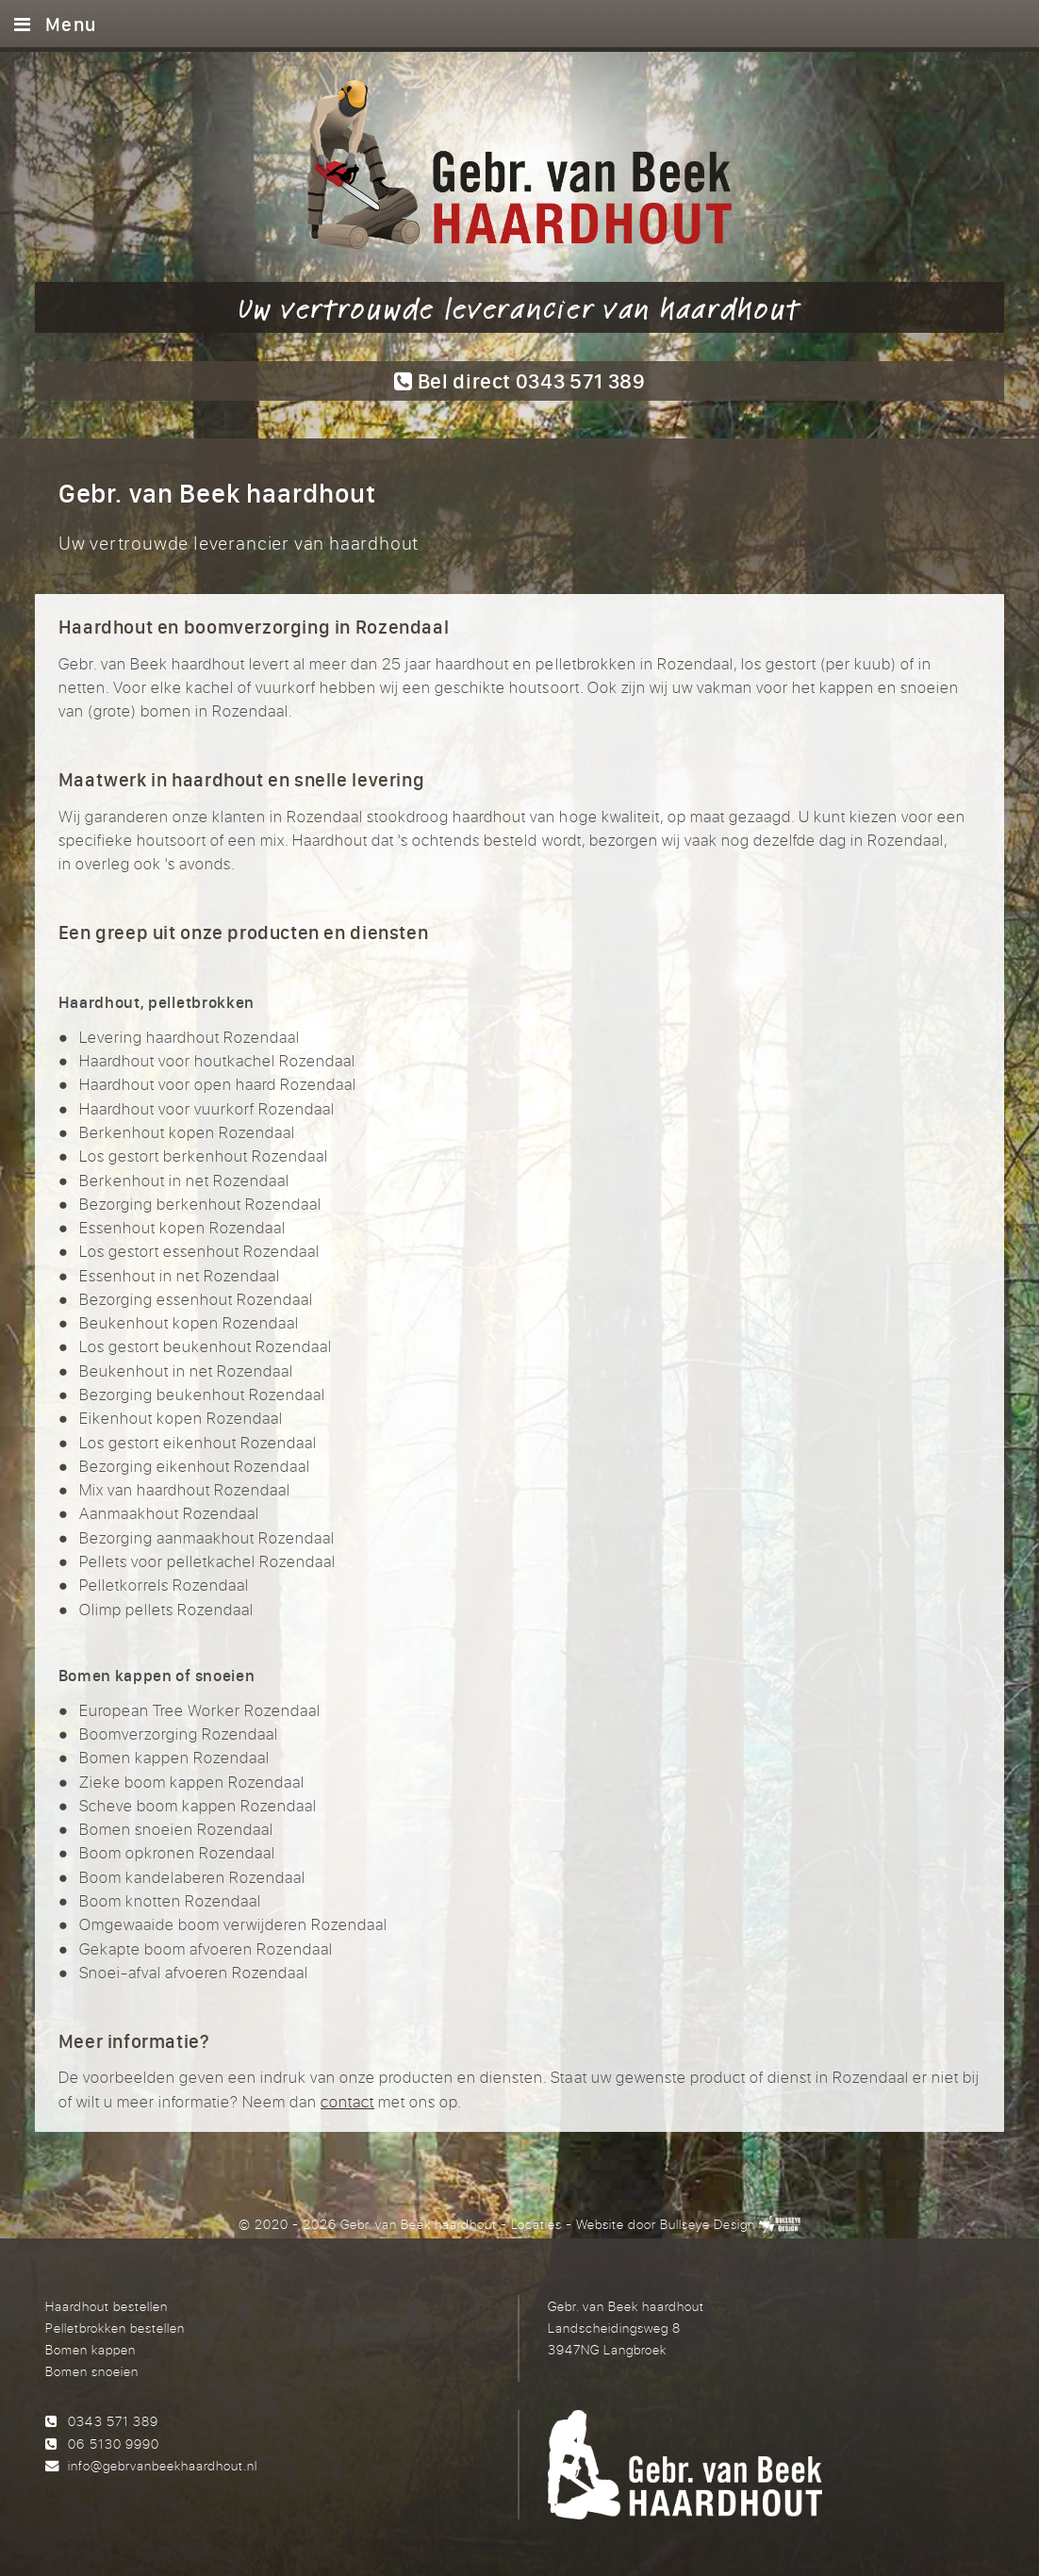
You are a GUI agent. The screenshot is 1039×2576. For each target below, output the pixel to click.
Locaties (536, 2224)
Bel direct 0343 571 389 (519, 380)
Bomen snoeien (92, 2371)
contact (347, 2101)
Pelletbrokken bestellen (115, 2328)
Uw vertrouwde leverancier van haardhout (519, 307)
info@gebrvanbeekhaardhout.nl (162, 2465)
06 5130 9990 (113, 2443)
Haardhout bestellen (106, 2306)
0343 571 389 (112, 2421)
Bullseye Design (707, 2224)
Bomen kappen (90, 2349)
